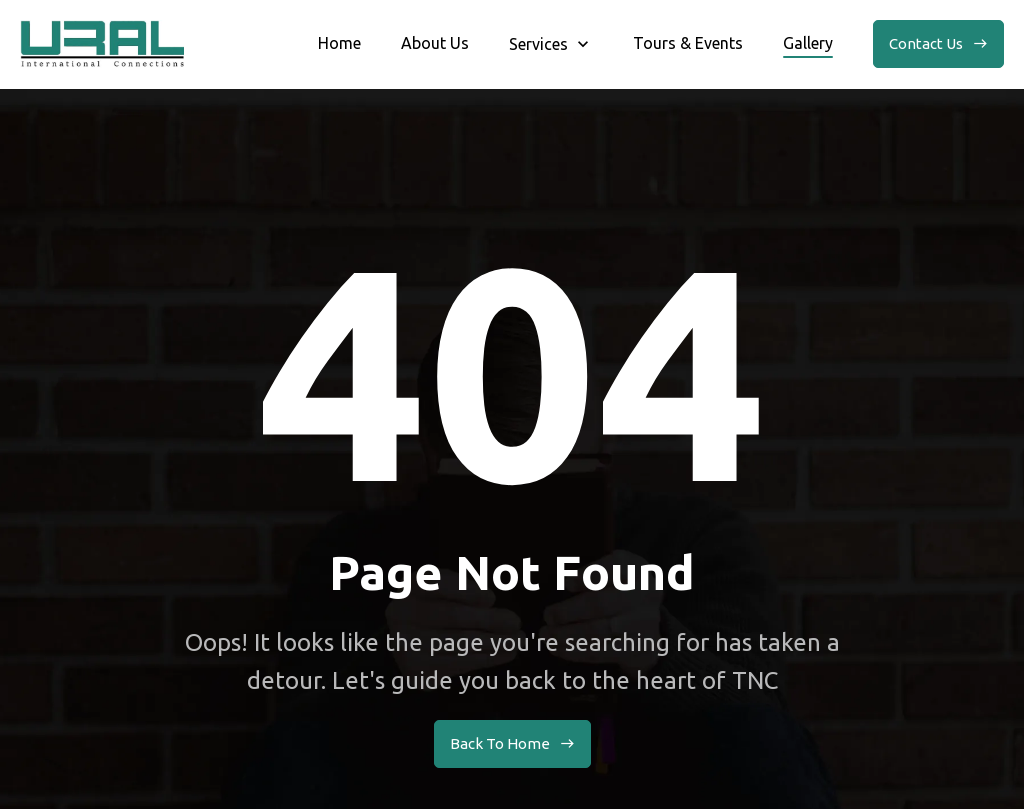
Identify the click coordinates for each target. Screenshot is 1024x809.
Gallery (808, 43)
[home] (102, 44)
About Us (435, 43)
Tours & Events (688, 43)
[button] (551, 44)
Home (339, 43)
